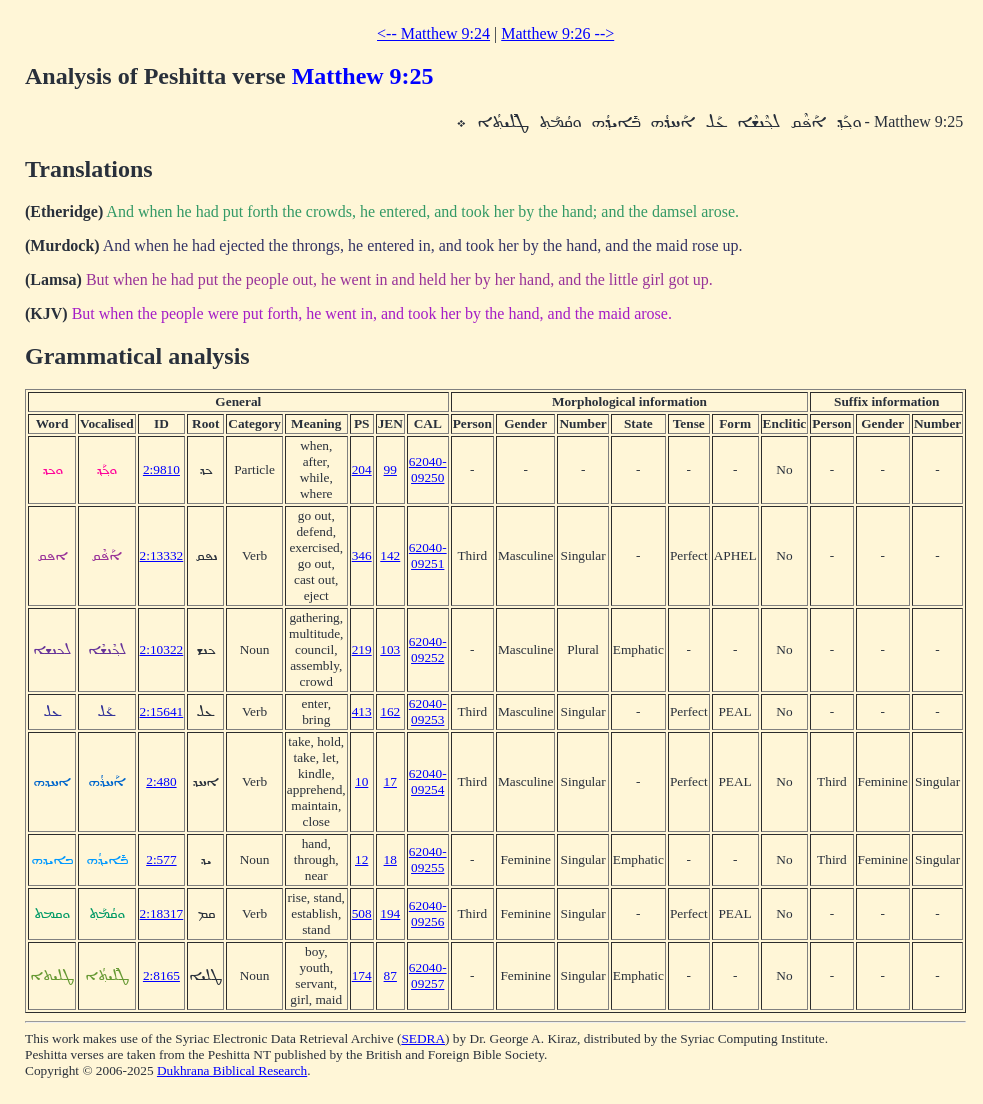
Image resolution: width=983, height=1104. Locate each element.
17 (390, 781)
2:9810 (161, 469)
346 (362, 555)
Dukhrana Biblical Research (232, 1070)
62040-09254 (428, 781)
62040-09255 (428, 859)
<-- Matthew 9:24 (433, 33)
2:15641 (162, 711)
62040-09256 (428, 913)
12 (361, 859)
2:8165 (161, 975)
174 (362, 975)
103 (390, 649)
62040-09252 (428, 649)
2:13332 (162, 555)
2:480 (161, 781)
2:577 (161, 859)
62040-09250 (428, 469)
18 (390, 859)
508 (362, 913)
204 (362, 469)
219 (362, 649)
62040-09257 (428, 975)
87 (390, 975)
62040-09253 (428, 711)
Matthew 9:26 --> (557, 33)
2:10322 (162, 649)
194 (390, 913)
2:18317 (162, 913)
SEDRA (423, 1038)
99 (390, 469)
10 (361, 781)
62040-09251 (428, 555)
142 (390, 555)
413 (362, 711)
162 (390, 711)
